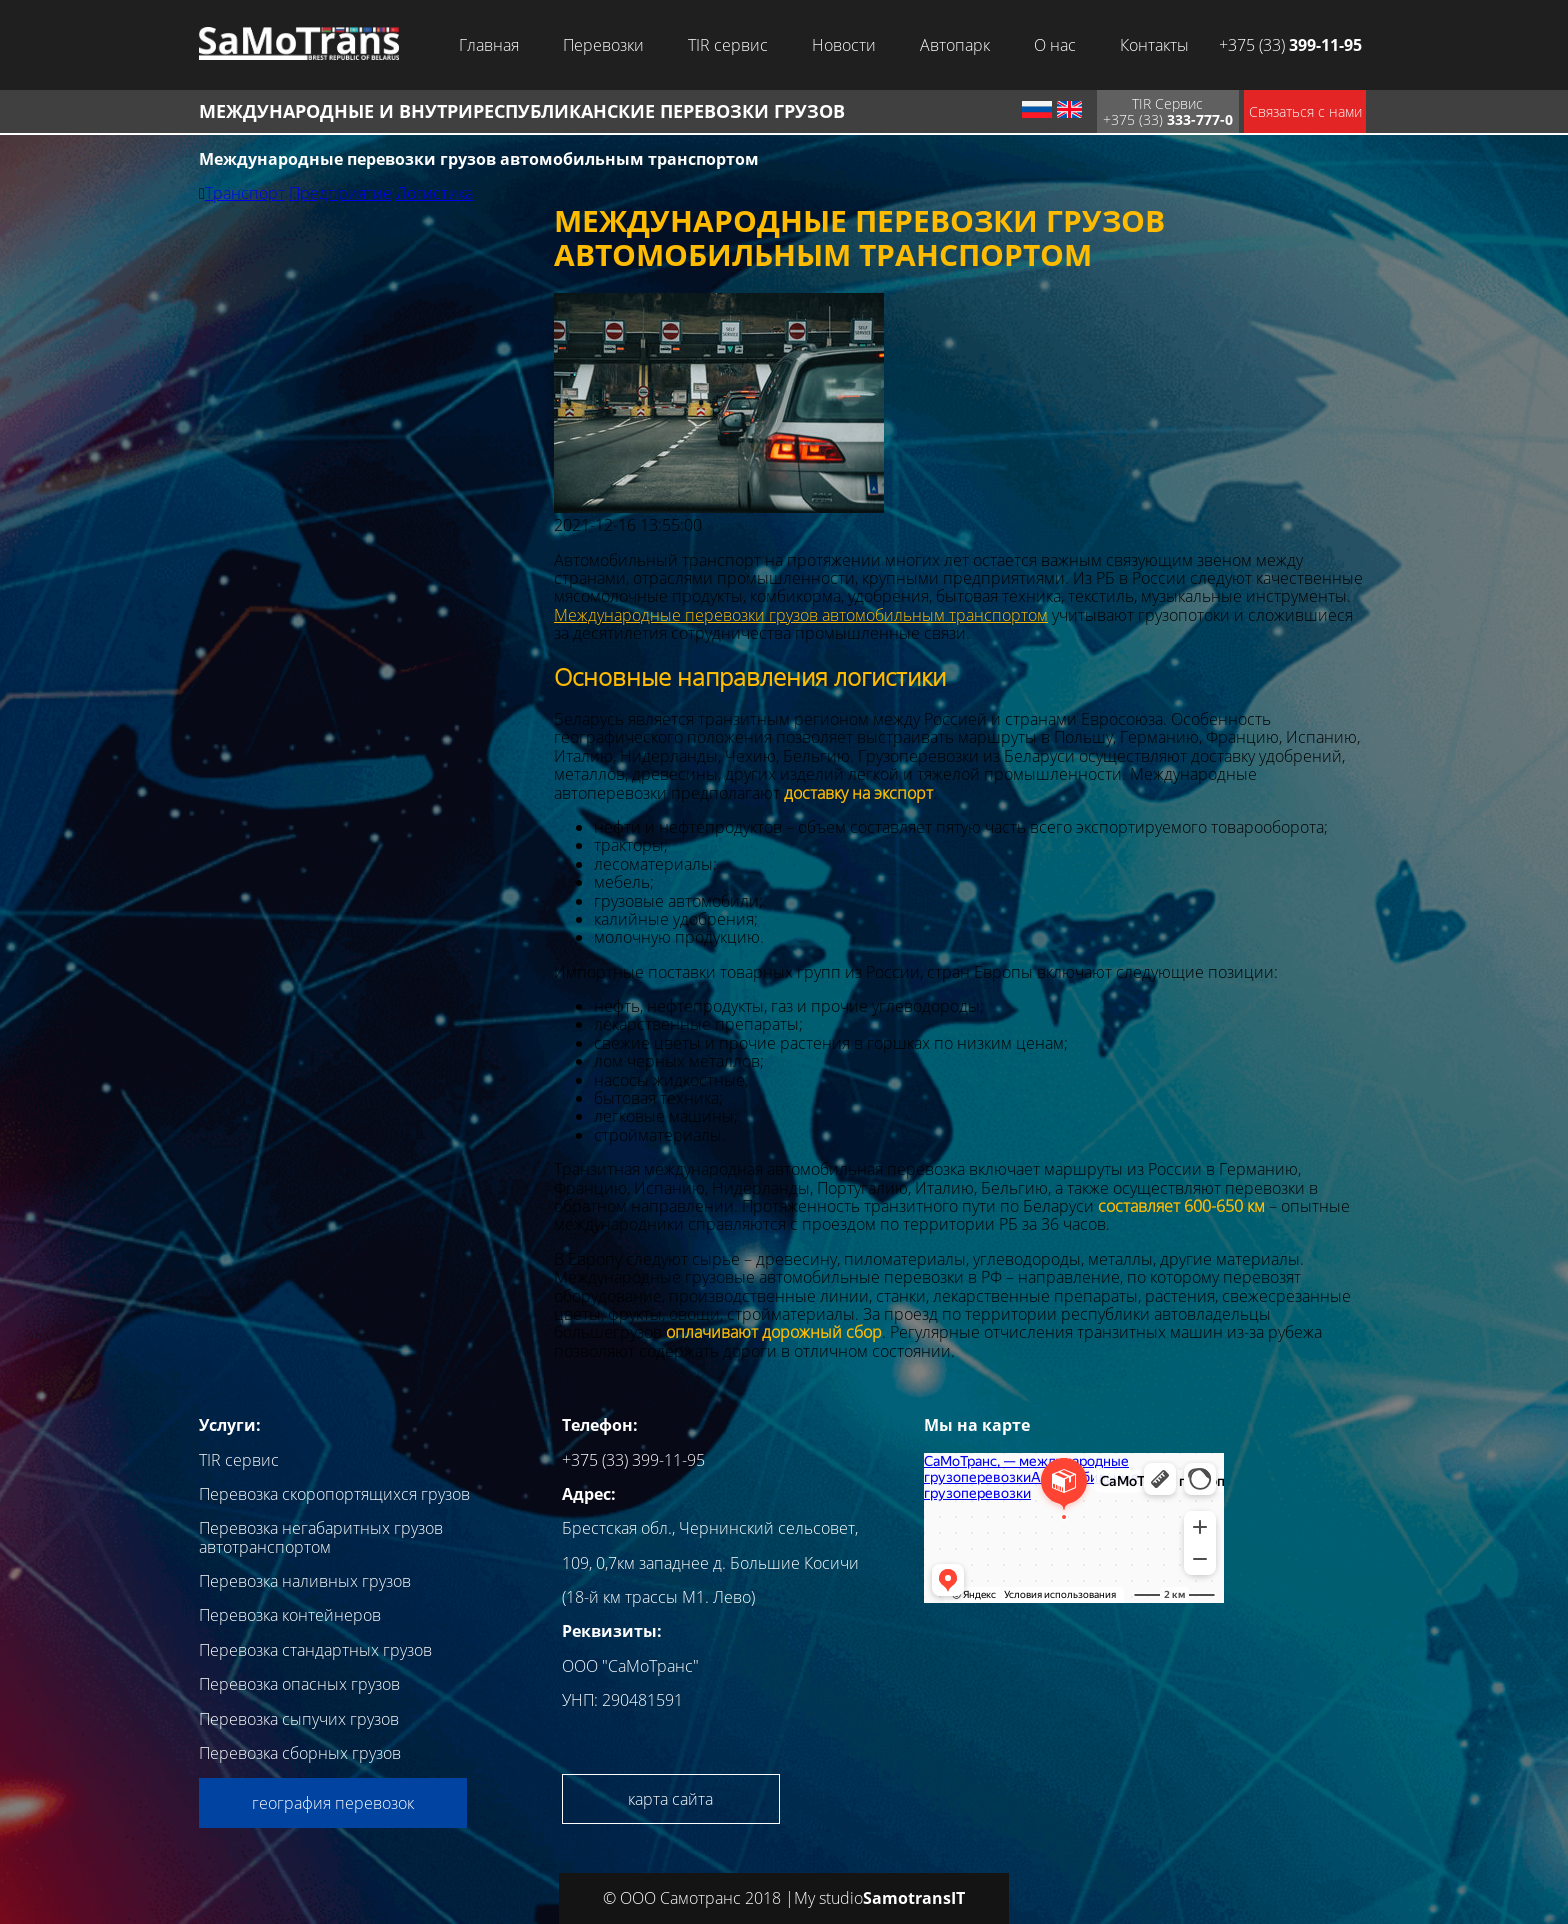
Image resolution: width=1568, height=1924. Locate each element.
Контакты (1154, 45)
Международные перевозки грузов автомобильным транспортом (801, 615)
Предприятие (340, 193)
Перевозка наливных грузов (305, 1581)
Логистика (434, 193)
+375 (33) (1290, 45)
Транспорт (245, 193)
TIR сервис (728, 45)
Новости (844, 45)
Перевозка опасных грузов (299, 1684)
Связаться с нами (1305, 111)
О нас (1055, 45)
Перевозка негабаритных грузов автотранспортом (321, 1537)
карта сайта (670, 1799)
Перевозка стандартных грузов (315, 1650)
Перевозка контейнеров (290, 1615)
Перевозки (603, 45)
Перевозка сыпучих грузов (299, 1719)
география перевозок (333, 1803)
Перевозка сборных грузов (300, 1753)
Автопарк (955, 45)
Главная (489, 45)
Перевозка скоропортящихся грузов (334, 1494)
